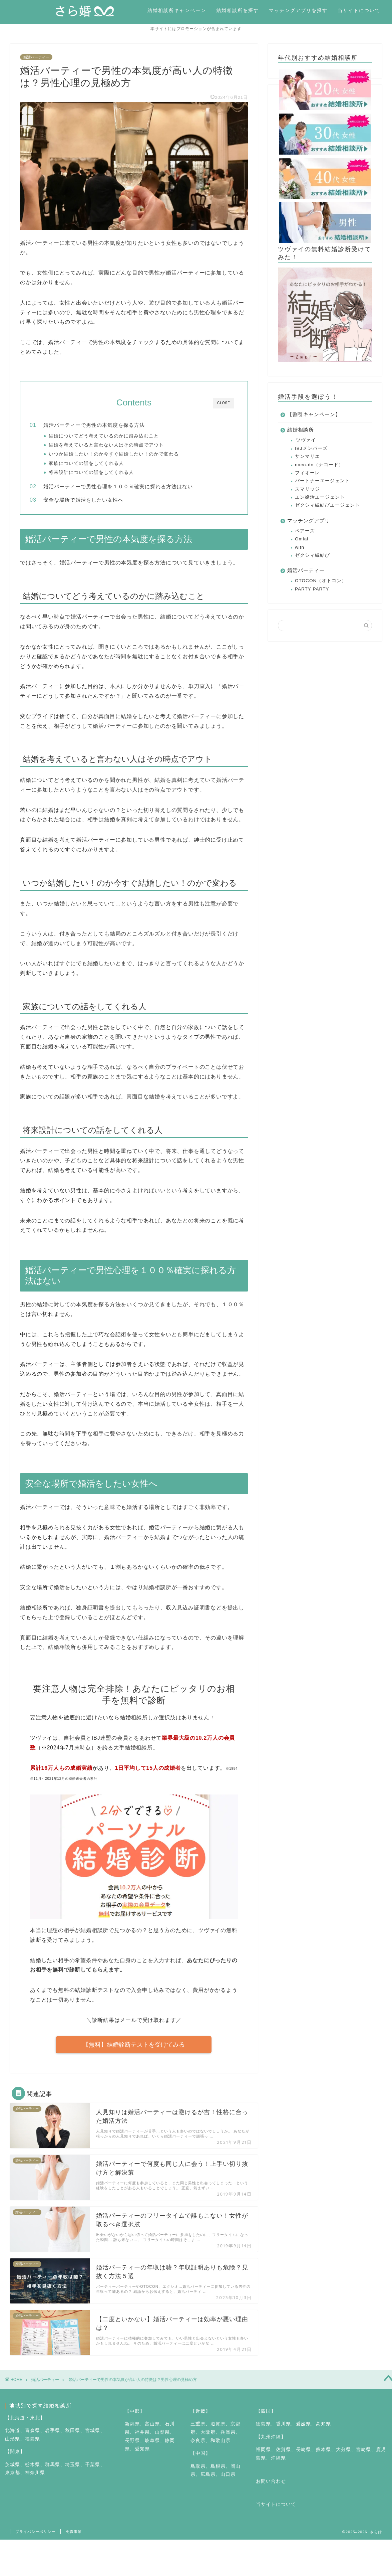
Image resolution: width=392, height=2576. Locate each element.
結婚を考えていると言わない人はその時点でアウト (119, 446)
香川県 (283, 2430)
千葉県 (92, 2471)
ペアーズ (305, 531)
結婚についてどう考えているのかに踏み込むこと (117, 437)
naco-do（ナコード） (319, 465)
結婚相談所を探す (237, 10)
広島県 (208, 2481)
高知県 (323, 2430)
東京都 (12, 2479)
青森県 (32, 2437)
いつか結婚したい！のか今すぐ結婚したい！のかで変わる (127, 455)
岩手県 (52, 2437)
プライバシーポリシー (35, 2538)
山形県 (12, 2445)
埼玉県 (72, 2471)
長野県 (132, 2447)
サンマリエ (307, 457)
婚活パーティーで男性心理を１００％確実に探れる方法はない (132, 490)
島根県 (218, 2472)
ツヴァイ (306, 441)
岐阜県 (152, 2447)
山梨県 (162, 2438)
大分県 (343, 2456)
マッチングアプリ (308, 521)
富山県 (152, 2430)
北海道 (12, 2437)
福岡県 (263, 2456)
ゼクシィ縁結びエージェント (327, 506)
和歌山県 (221, 2447)
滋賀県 (218, 2430)
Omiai (302, 539)
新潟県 (132, 2430)
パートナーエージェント (322, 481)
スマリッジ (307, 490)
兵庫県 (228, 2438)
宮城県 (92, 2437)
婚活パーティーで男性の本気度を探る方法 (107, 426)
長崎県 (303, 2456)
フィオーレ (307, 473)
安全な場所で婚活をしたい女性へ (97, 503)
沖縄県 (278, 2464)
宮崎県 (363, 2456)
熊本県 (323, 2456)
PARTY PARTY (312, 589)
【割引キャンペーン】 (314, 415)
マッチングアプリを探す (298, 10)
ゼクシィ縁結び (312, 556)
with (299, 548)
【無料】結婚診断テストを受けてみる (134, 2051)
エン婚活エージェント (320, 498)
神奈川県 (35, 2479)
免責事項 (74, 2538)
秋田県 (72, 2437)
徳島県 (263, 2430)
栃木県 (32, 2471)
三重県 (198, 2430)
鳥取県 (198, 2472)
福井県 (142, 2438)
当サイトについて (359, 10)
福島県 (32, 2445)
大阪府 (208, 2438)
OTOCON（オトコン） (321, 581)
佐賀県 (283, 2456)
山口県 (228, 2481)
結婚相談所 (300, 431)
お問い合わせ (271, 2488)
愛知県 (142, 2455)
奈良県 (198, 2447)
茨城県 (12, 2471)
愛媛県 (303, 2430)
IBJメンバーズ (311, 449)
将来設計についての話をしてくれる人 (104, 473)
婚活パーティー (36, 58)
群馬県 (52, 2471)
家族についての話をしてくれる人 (99, 464)
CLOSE (223, 404)
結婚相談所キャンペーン (176, 10)
